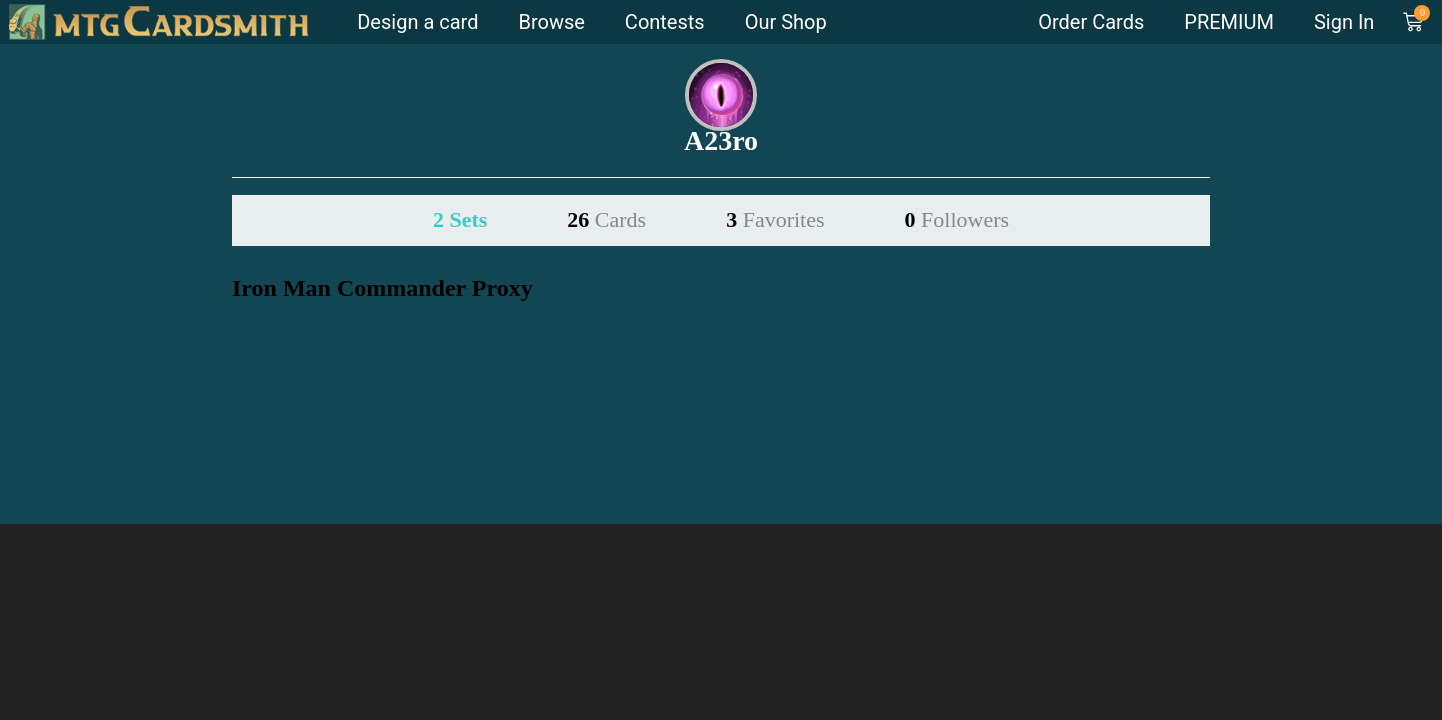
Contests (665, 22)
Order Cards (1091, 22)
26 (606, 219)
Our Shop (786, 22)
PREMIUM (1229, 22)
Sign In (1344, 22)
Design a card (417, 22)
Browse (551, 22)
